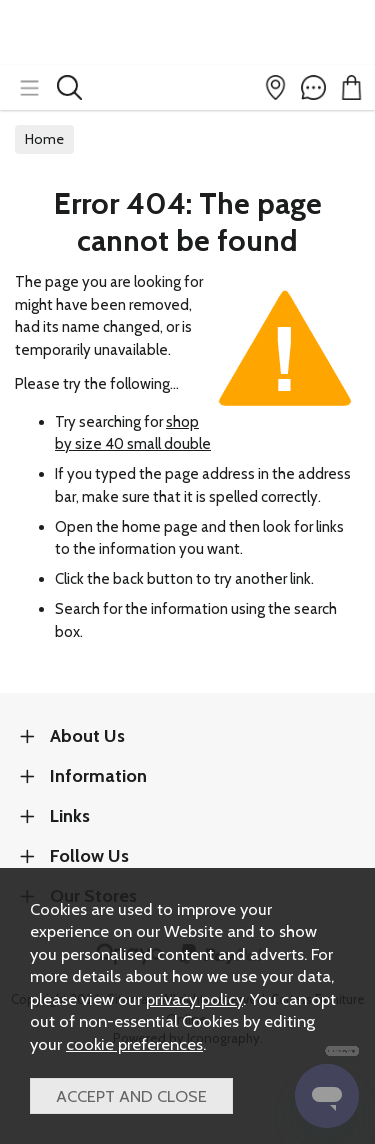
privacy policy (194, 999)
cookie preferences (134, 1044)
